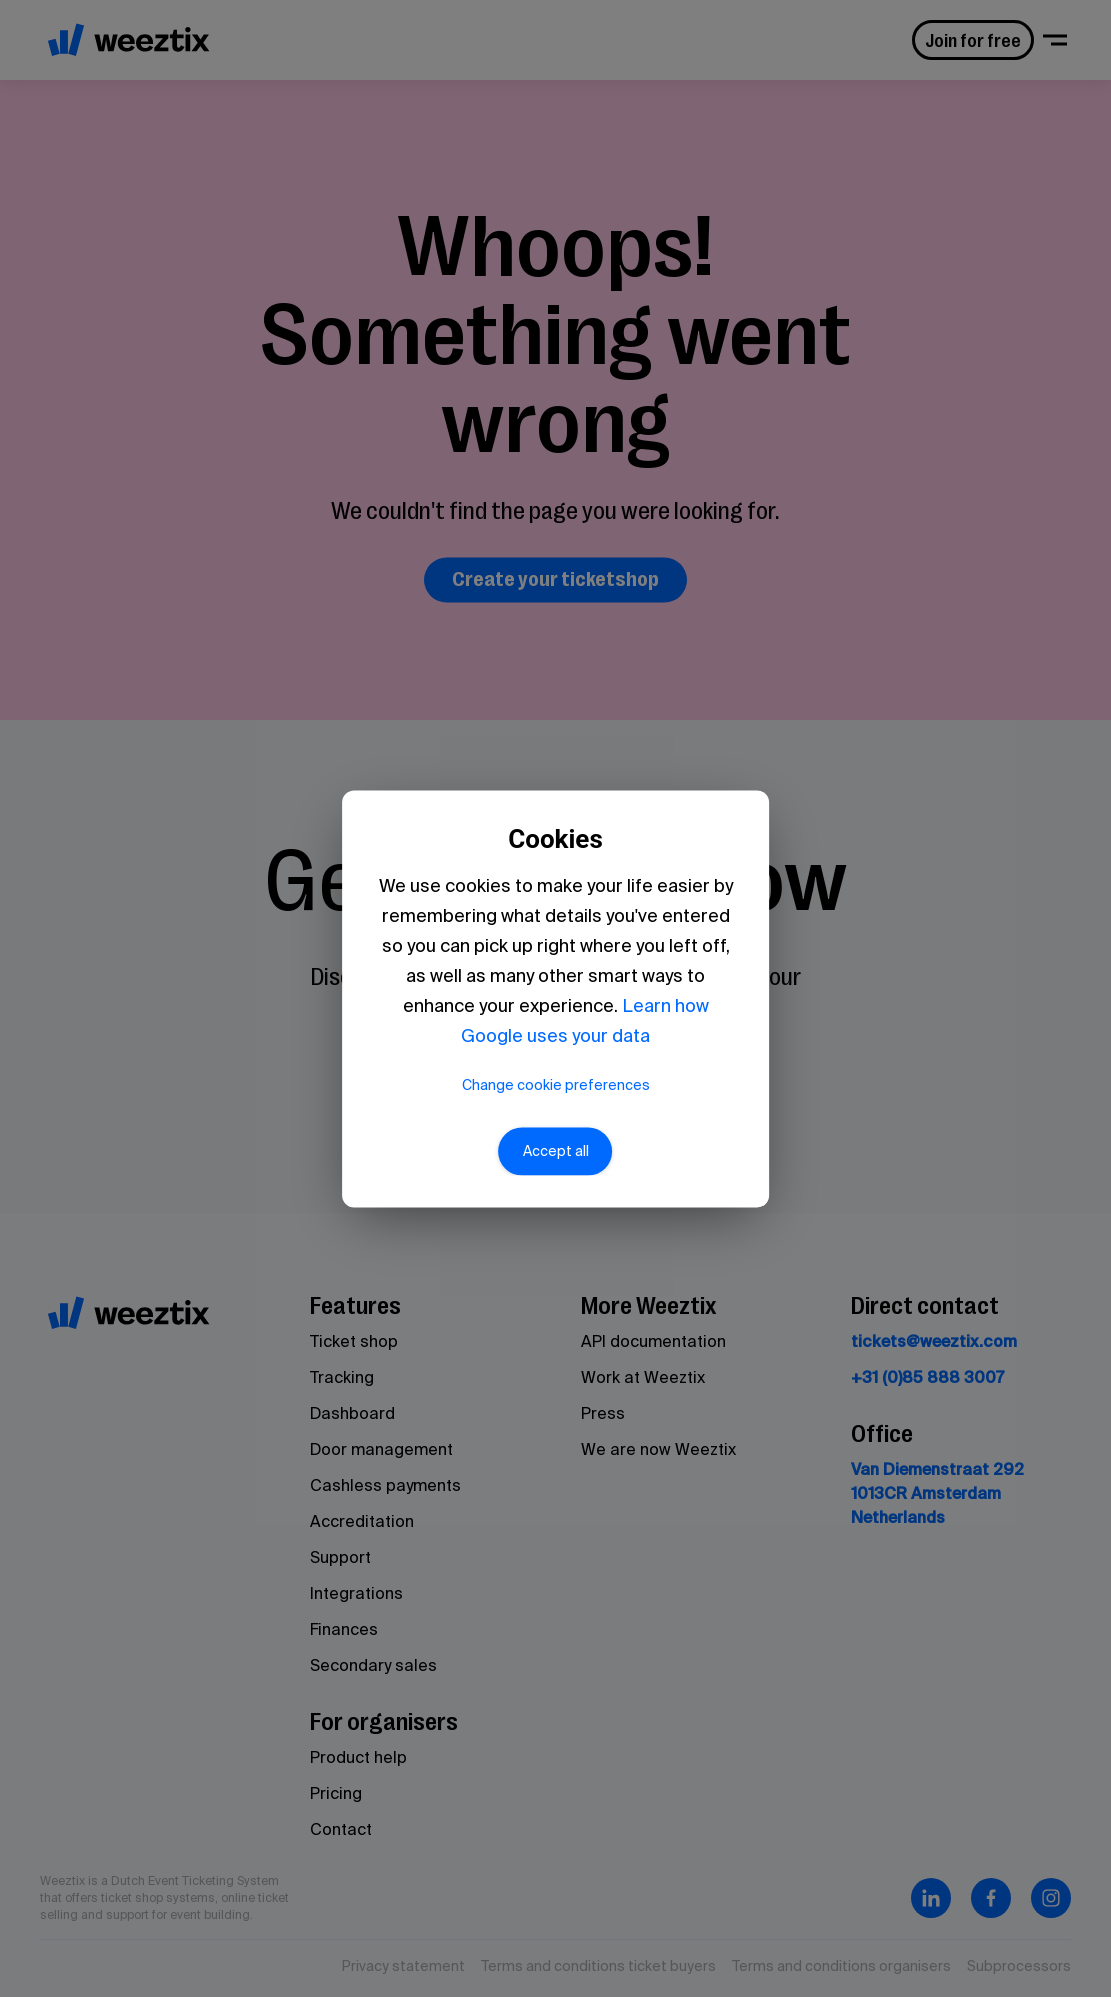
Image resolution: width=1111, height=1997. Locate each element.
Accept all (556, 1151)
